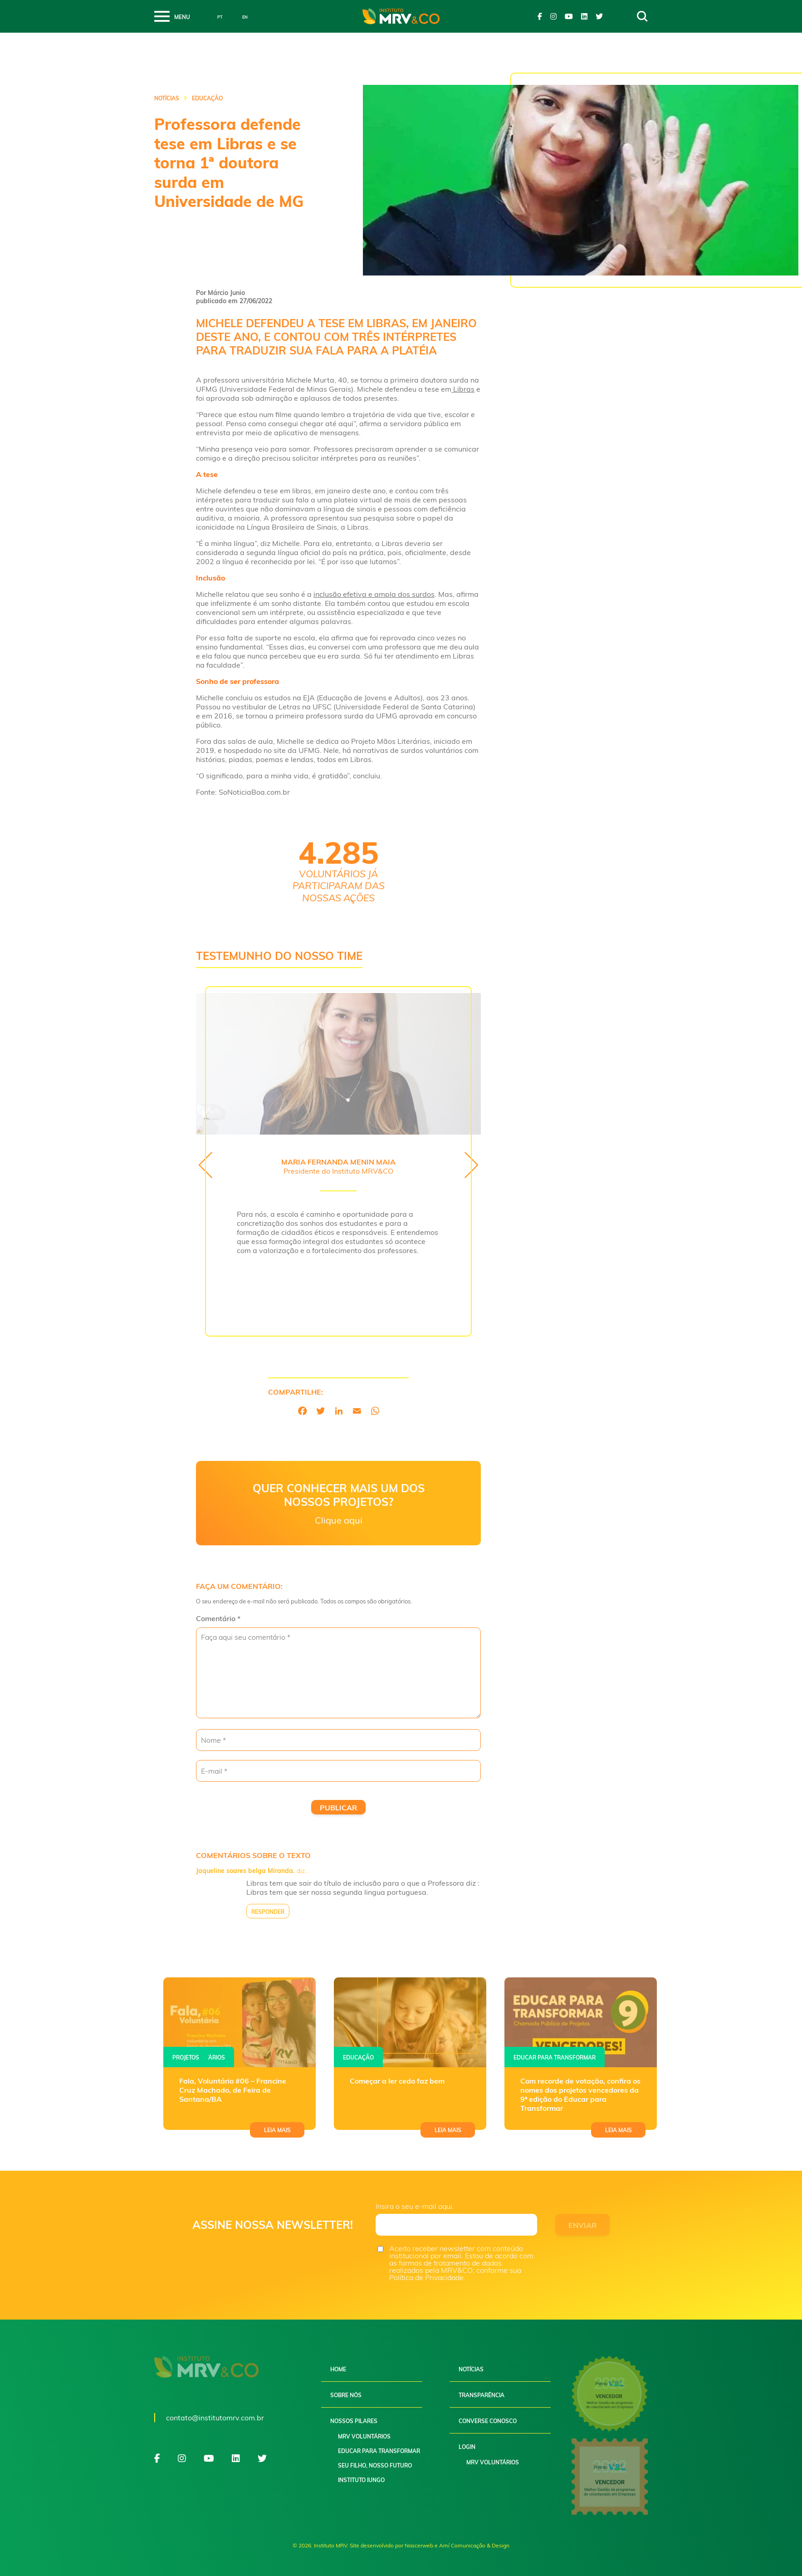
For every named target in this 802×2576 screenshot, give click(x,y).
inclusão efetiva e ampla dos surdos (374, 594)
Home (338, 2369)
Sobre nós (346, 2395)
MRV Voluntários (364, 2436)
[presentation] (205, 1165)
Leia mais (277, 2130)
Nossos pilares (353, 2421)
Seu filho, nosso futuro (375, 2465)
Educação (358, 2057)
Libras (462, 388)
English (238, 17)
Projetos (185, 2057)
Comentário (218, 1618)
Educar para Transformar (379, 2451)
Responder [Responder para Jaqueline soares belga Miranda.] (267, 1911)
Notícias (166, 98)
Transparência (481, 2395)
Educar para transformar (554, 2057)
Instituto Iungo (361, 2480)
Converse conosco (488, 2421)
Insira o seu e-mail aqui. (415, 2206)
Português (213, 17)
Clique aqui (338, 1520)
